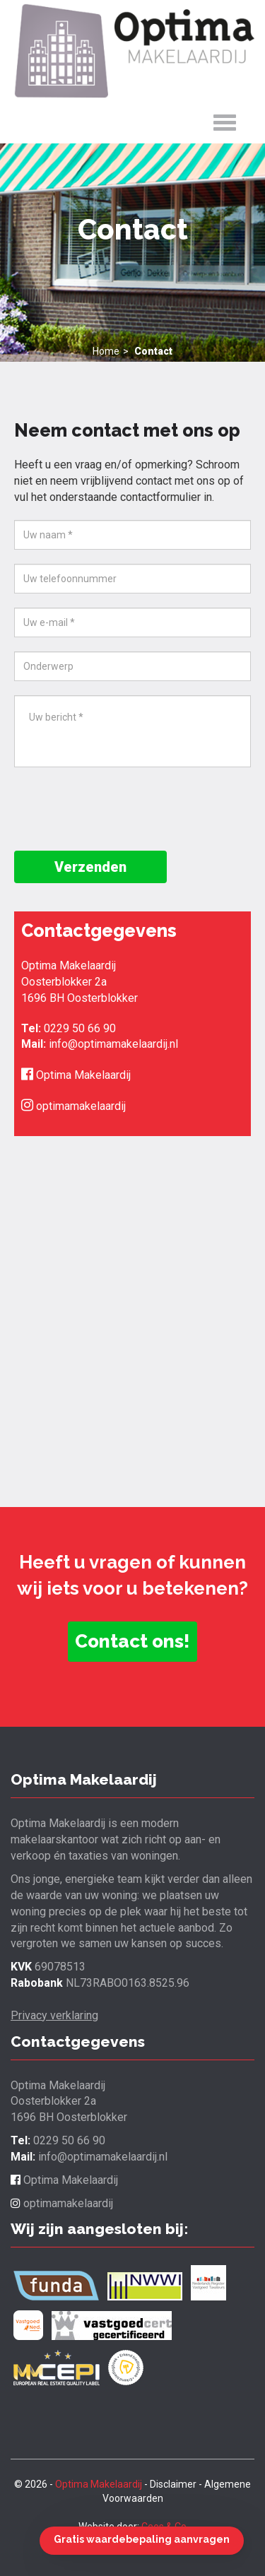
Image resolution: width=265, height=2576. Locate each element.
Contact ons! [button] (132, 1641)
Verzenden (90, 866)
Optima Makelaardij (76, 1075)
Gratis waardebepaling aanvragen (142, 2539)
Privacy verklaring (54, 2015)
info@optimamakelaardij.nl (113, 1044)
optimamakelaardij (73, 1106)
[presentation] (121, 809)
